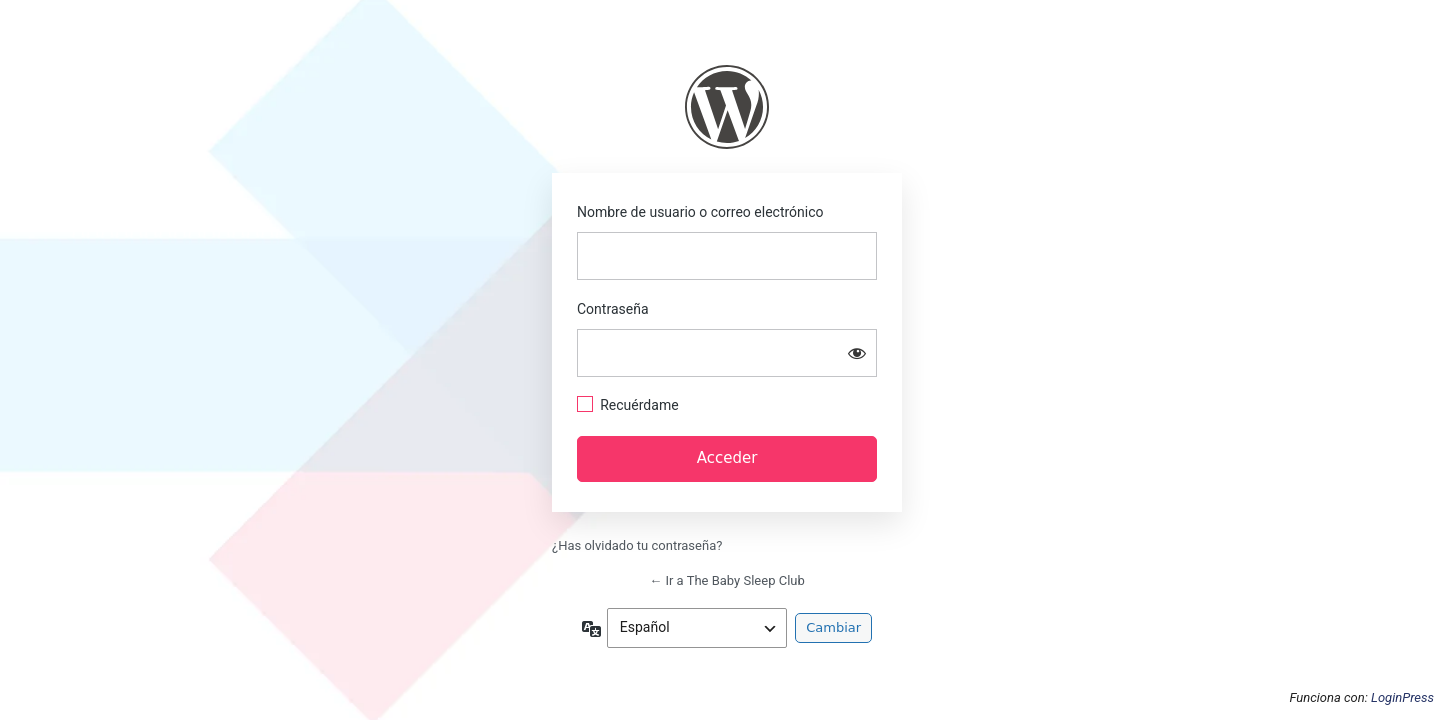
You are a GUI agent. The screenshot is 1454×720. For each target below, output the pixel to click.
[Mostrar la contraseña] (857, 353)
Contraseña (613, 309)
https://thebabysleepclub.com (727, 107)
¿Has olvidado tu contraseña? (637, 545)
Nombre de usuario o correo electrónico (700, 212)
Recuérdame (639, 405)
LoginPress (1402, 697)
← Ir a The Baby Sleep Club (727, 580)
